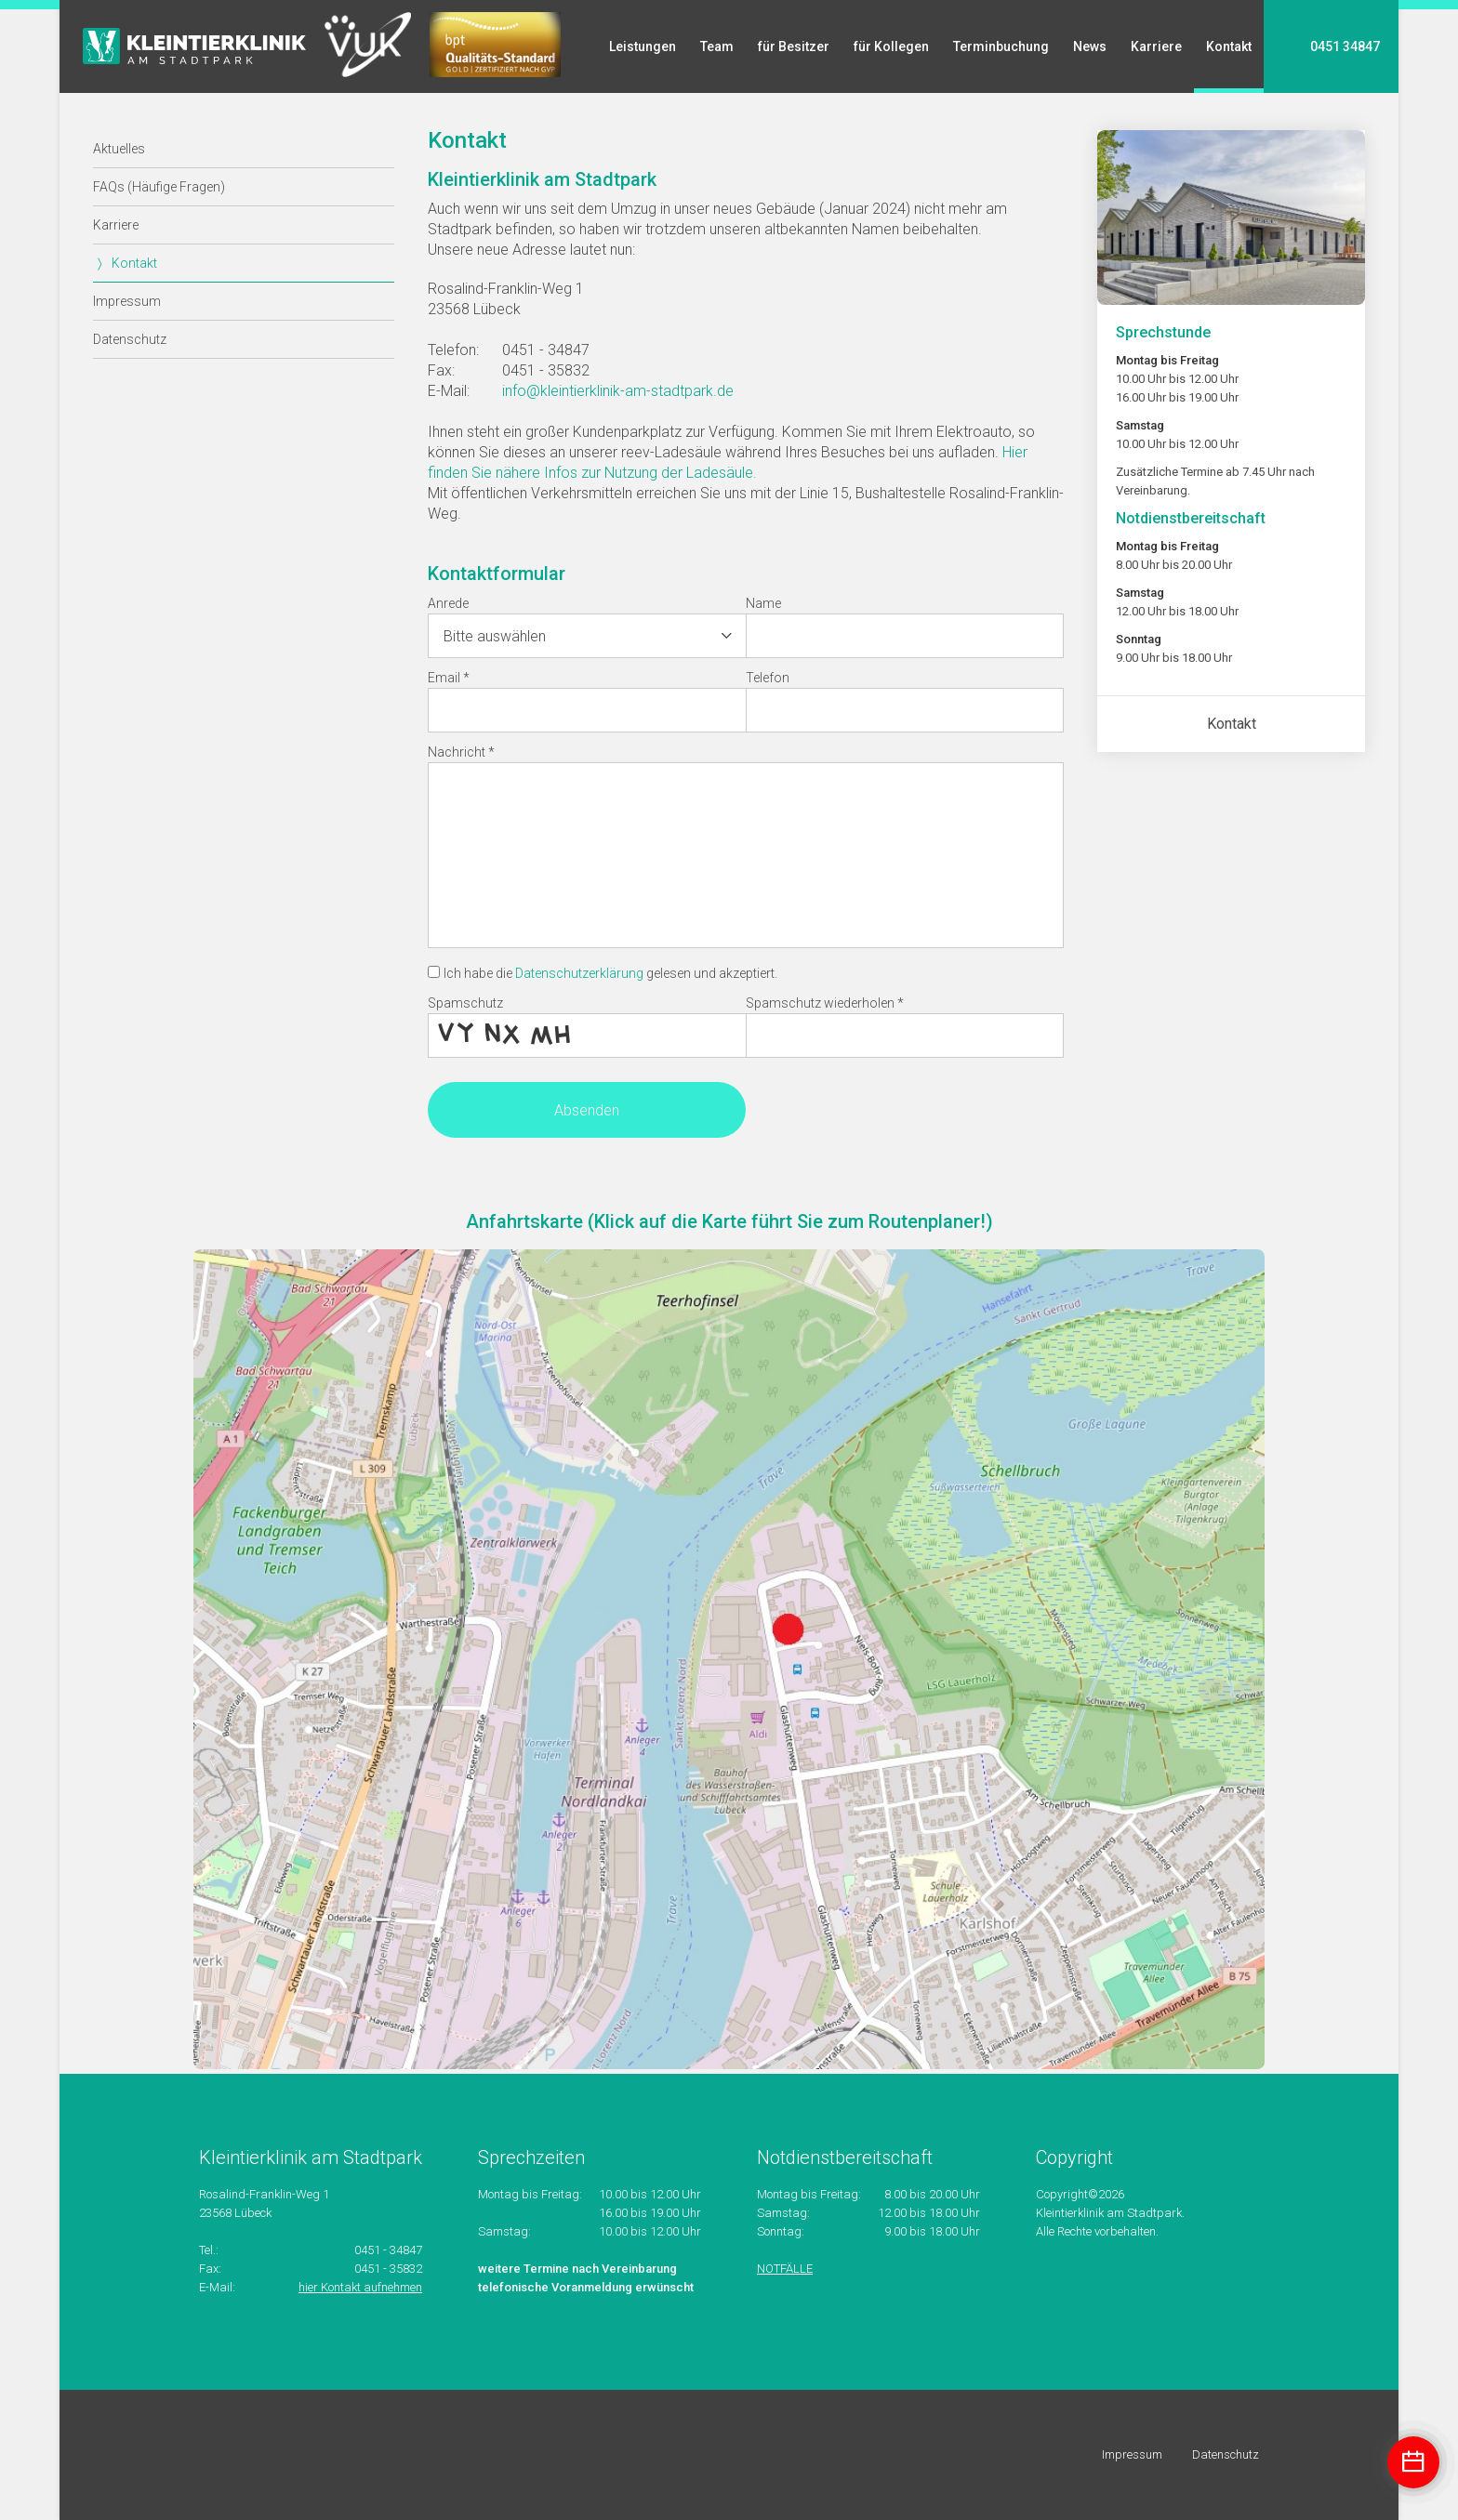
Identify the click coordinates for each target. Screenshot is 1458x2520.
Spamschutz (465, 1003)
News (1090, 46)
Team (717, 46)
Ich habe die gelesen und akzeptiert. (610, 973)
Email (449, 677)
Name (763, 603)
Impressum (127, 301)
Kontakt (1229, 46)
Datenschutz (129, 339)
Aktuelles (119, 148)
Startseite (194, 46)
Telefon (767, 677)
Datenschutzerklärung (579, 973)
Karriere (1156, 46)
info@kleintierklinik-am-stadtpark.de (618, 391)
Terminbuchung (1001, 46)
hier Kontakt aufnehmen (360, 2287)
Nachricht (461, 752)
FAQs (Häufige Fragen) (159, 186)
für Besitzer (793, 46)
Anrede (448, 603)
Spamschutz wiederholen (825, 1003)
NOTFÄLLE (785, 2269)
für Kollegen (891, 46)
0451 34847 (1345, 46)
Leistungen (642, 46)
